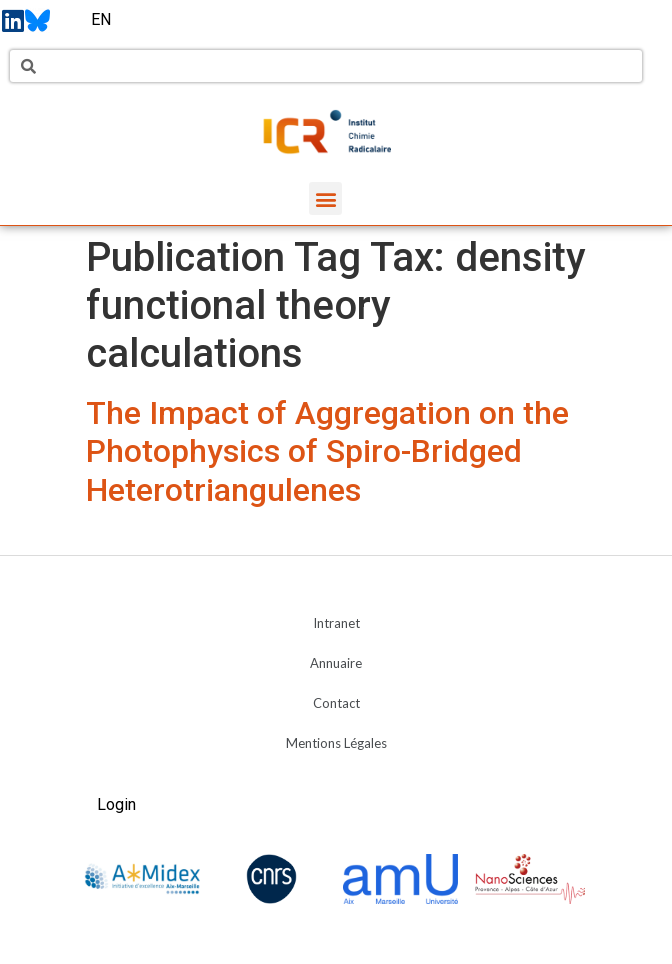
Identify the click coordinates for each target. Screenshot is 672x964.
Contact (336, 703)
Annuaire (336, 663)
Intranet (336, 623)
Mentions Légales (336, 743)
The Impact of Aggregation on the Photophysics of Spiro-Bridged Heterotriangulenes (327, 451)
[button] (325, 198)
